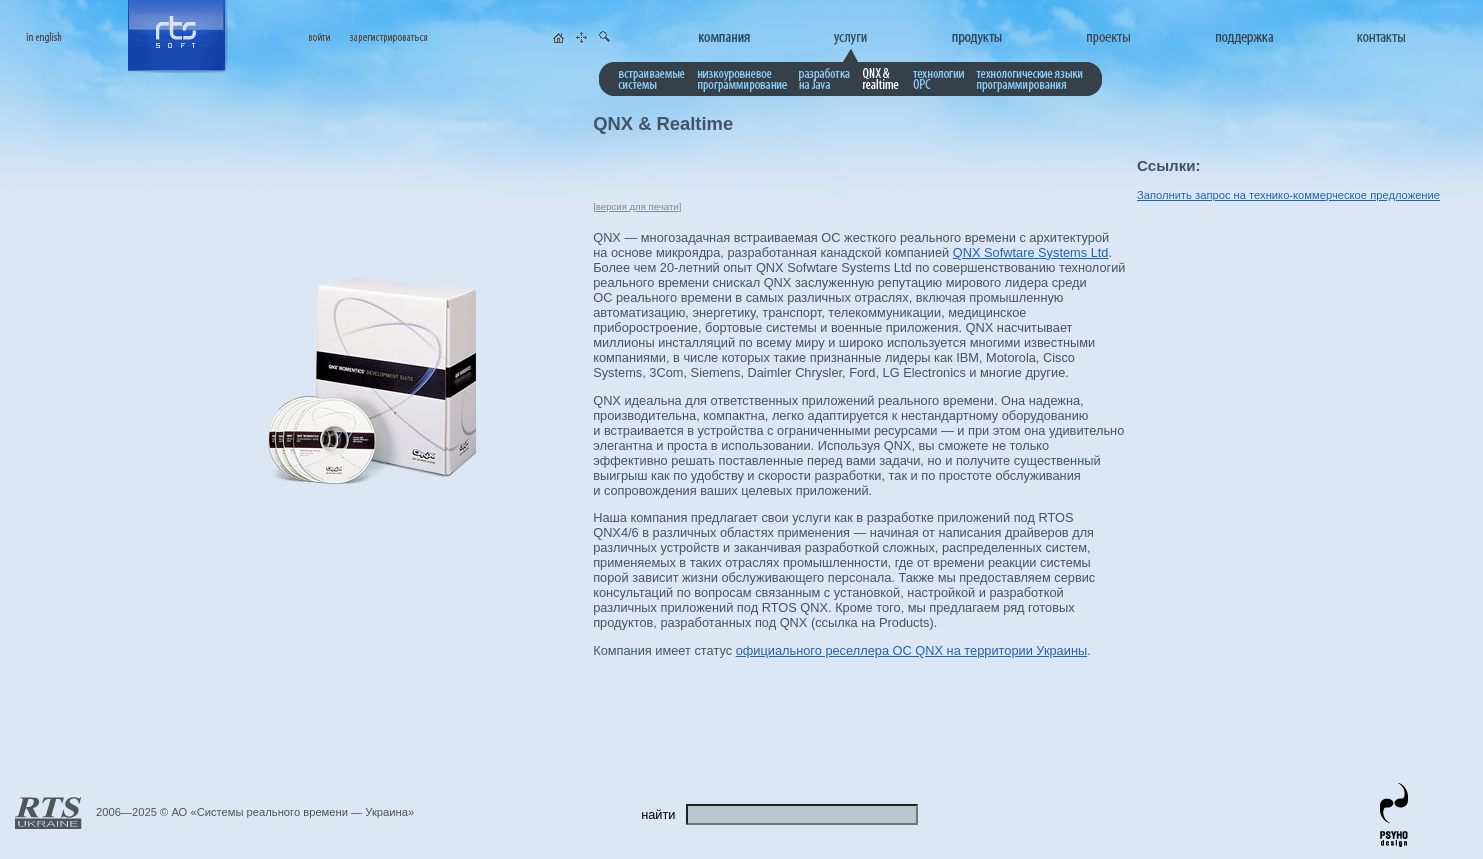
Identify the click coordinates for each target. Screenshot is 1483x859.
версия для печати (637, 206)
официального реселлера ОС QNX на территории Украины (912, 650)
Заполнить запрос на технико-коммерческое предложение (1288, 195)
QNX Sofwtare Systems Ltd (1031, 252)
